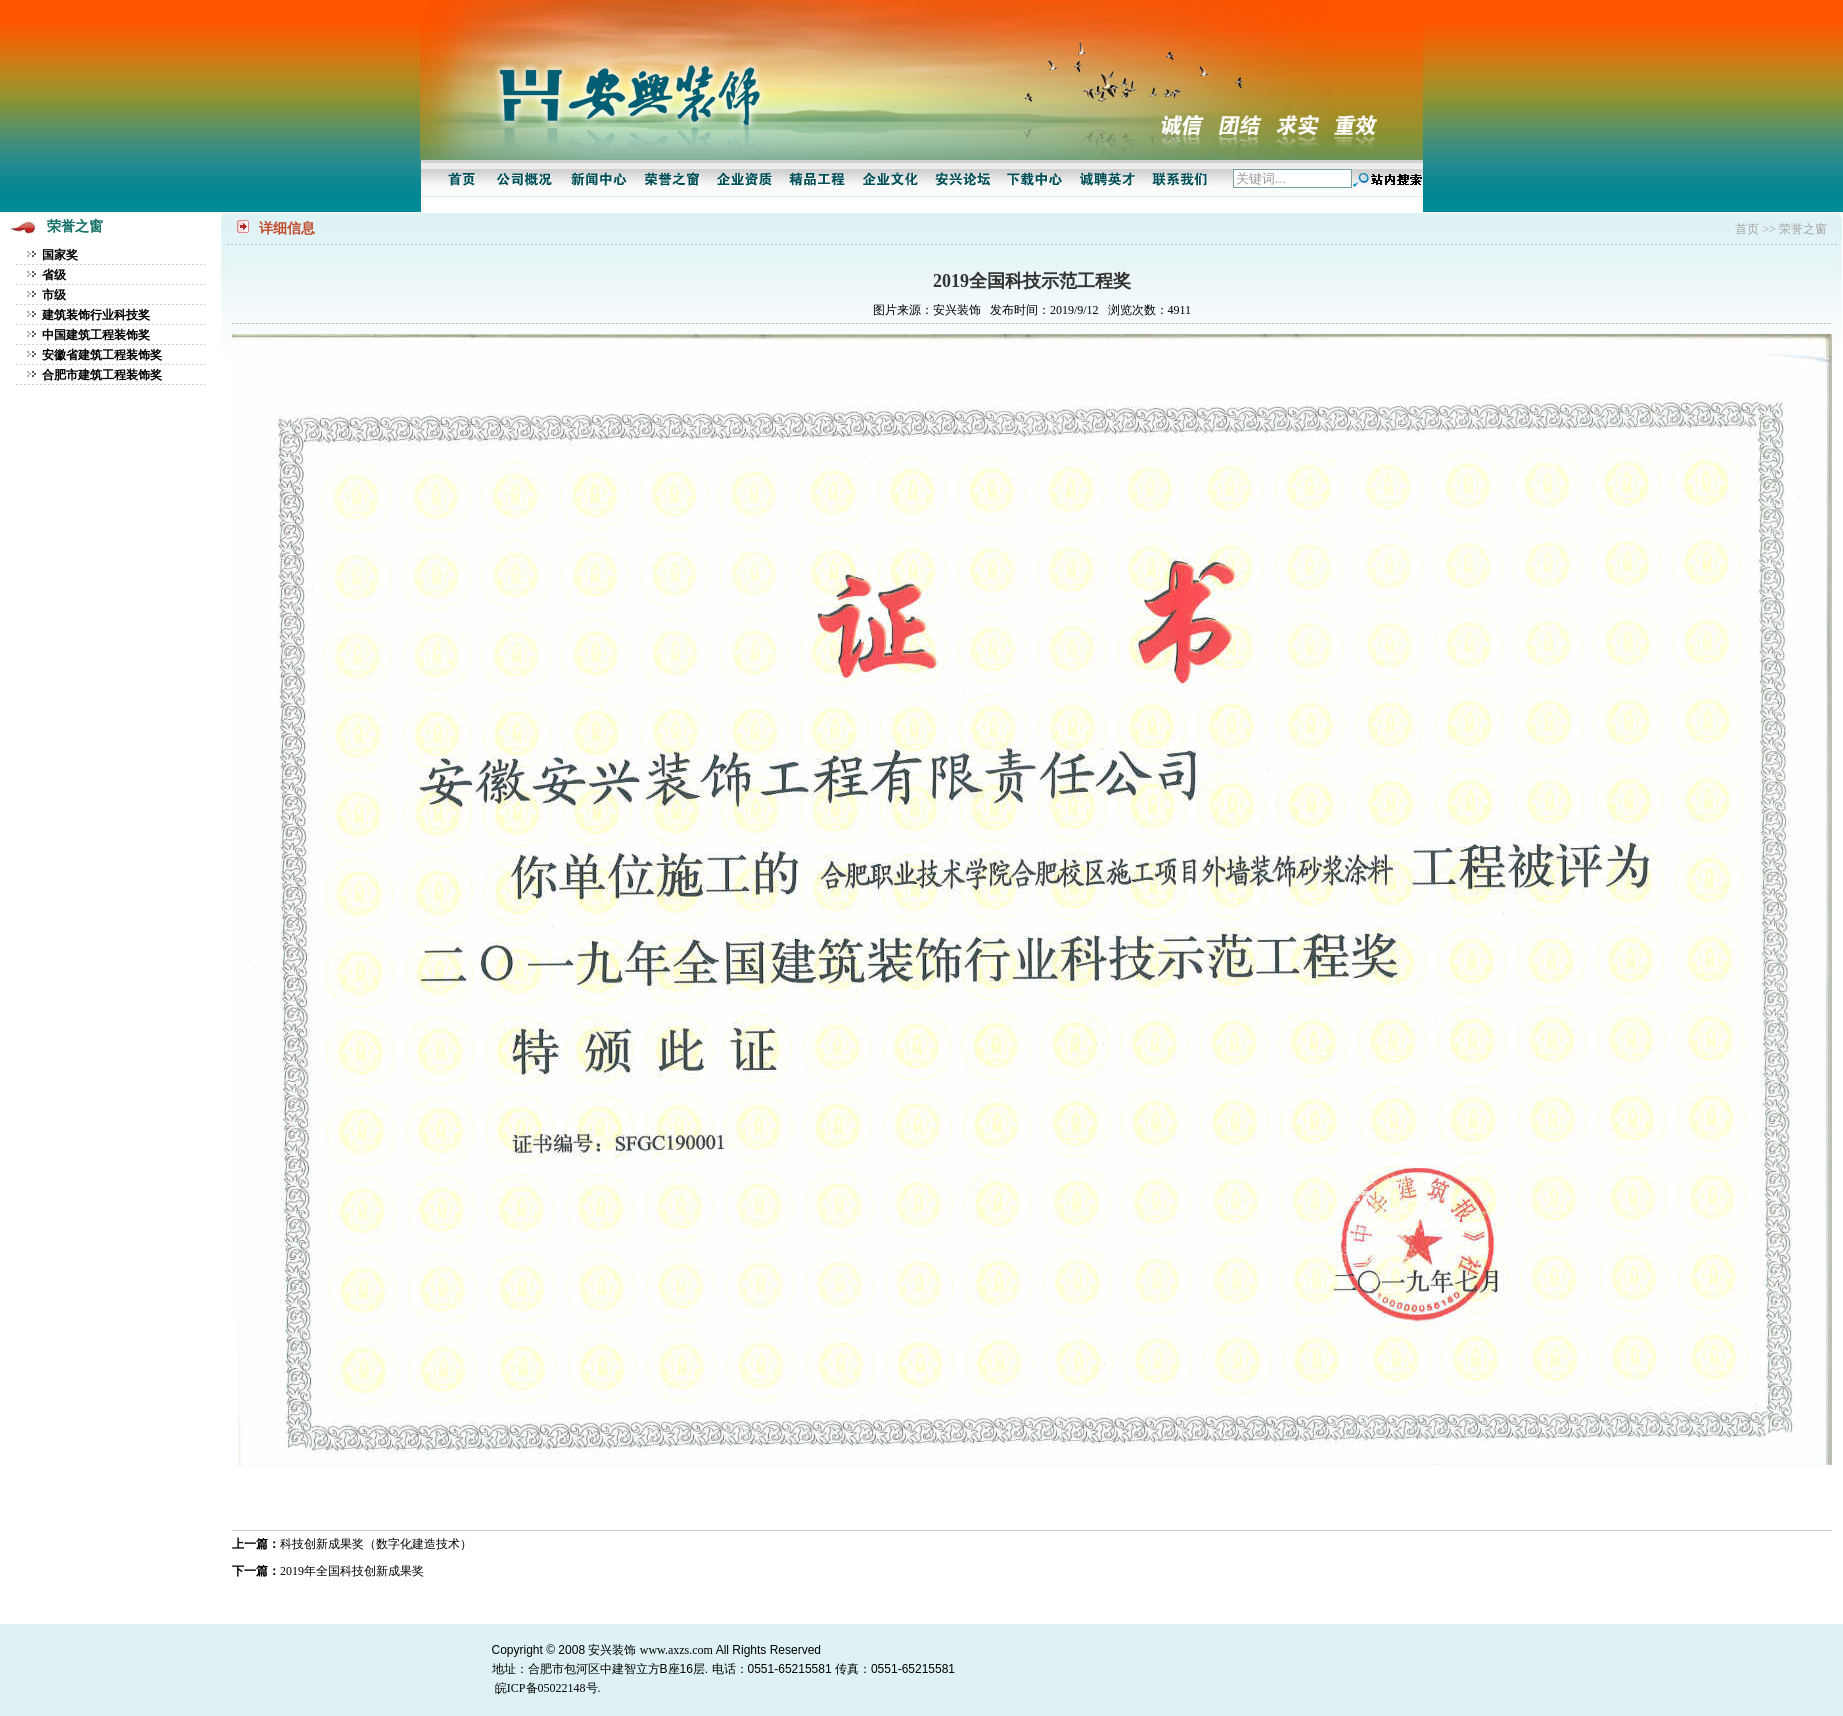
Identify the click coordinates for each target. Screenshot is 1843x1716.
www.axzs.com (676, 1650)
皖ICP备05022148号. (548, 1688)
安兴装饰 (612, 1650)
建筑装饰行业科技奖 (96, 315)
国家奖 (60, 255)
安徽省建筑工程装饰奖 (102, 355)
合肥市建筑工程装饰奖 (102, 375)
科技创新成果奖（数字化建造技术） (376, 1544)
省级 (54, 275)
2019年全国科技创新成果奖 (352, 1571)
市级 (54, 295)
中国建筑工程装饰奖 (96, 335)
